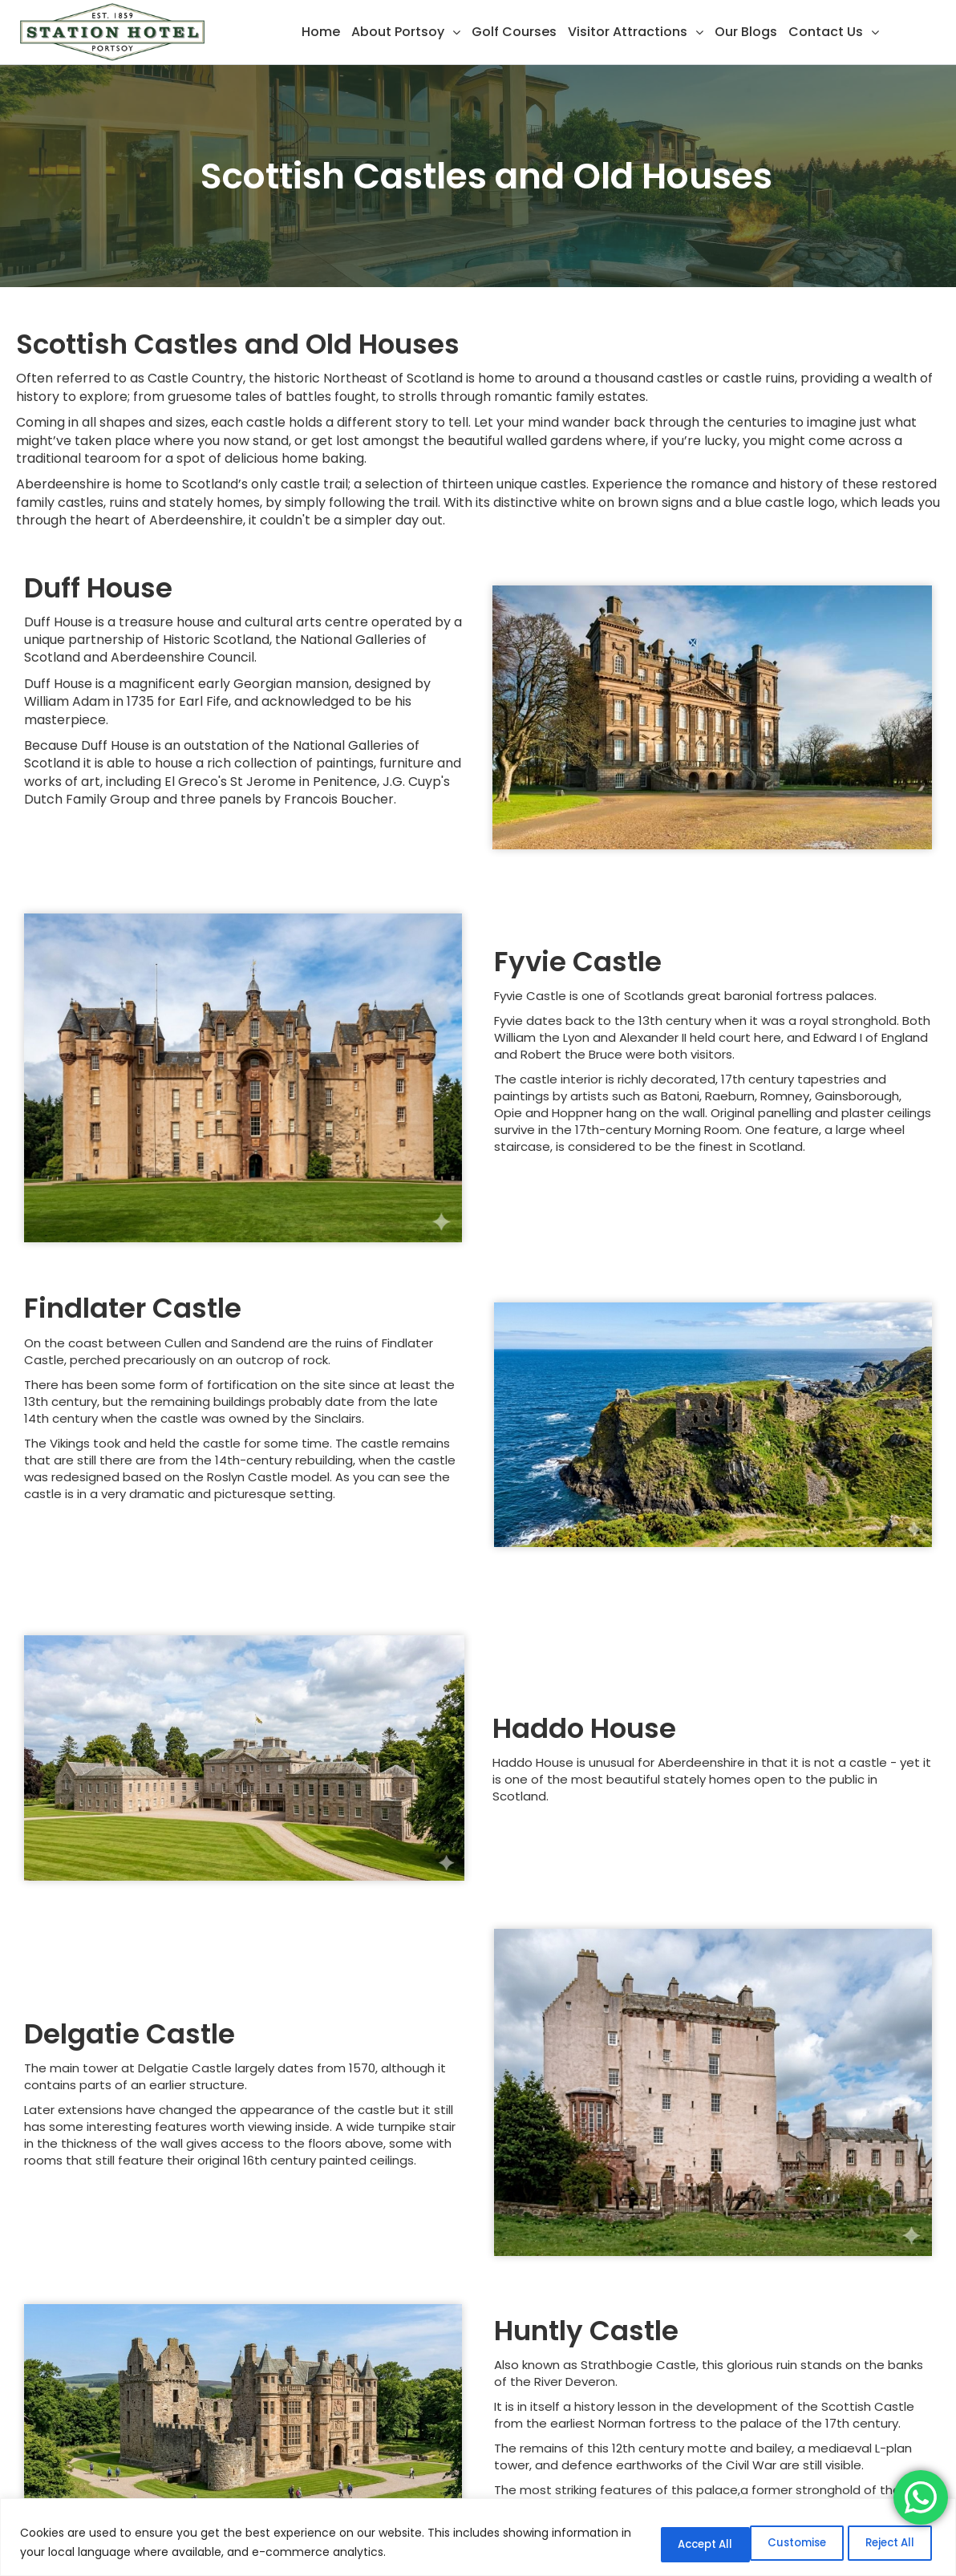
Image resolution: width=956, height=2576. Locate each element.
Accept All (883, 2543)
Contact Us (825, 31)
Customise (661, 2543)
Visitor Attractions (627, 31)
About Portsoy (397, 31)
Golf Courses (514, 31)
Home (321, 31)
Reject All (773, 2543)
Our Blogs (746, 31)
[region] (478, 2538)
